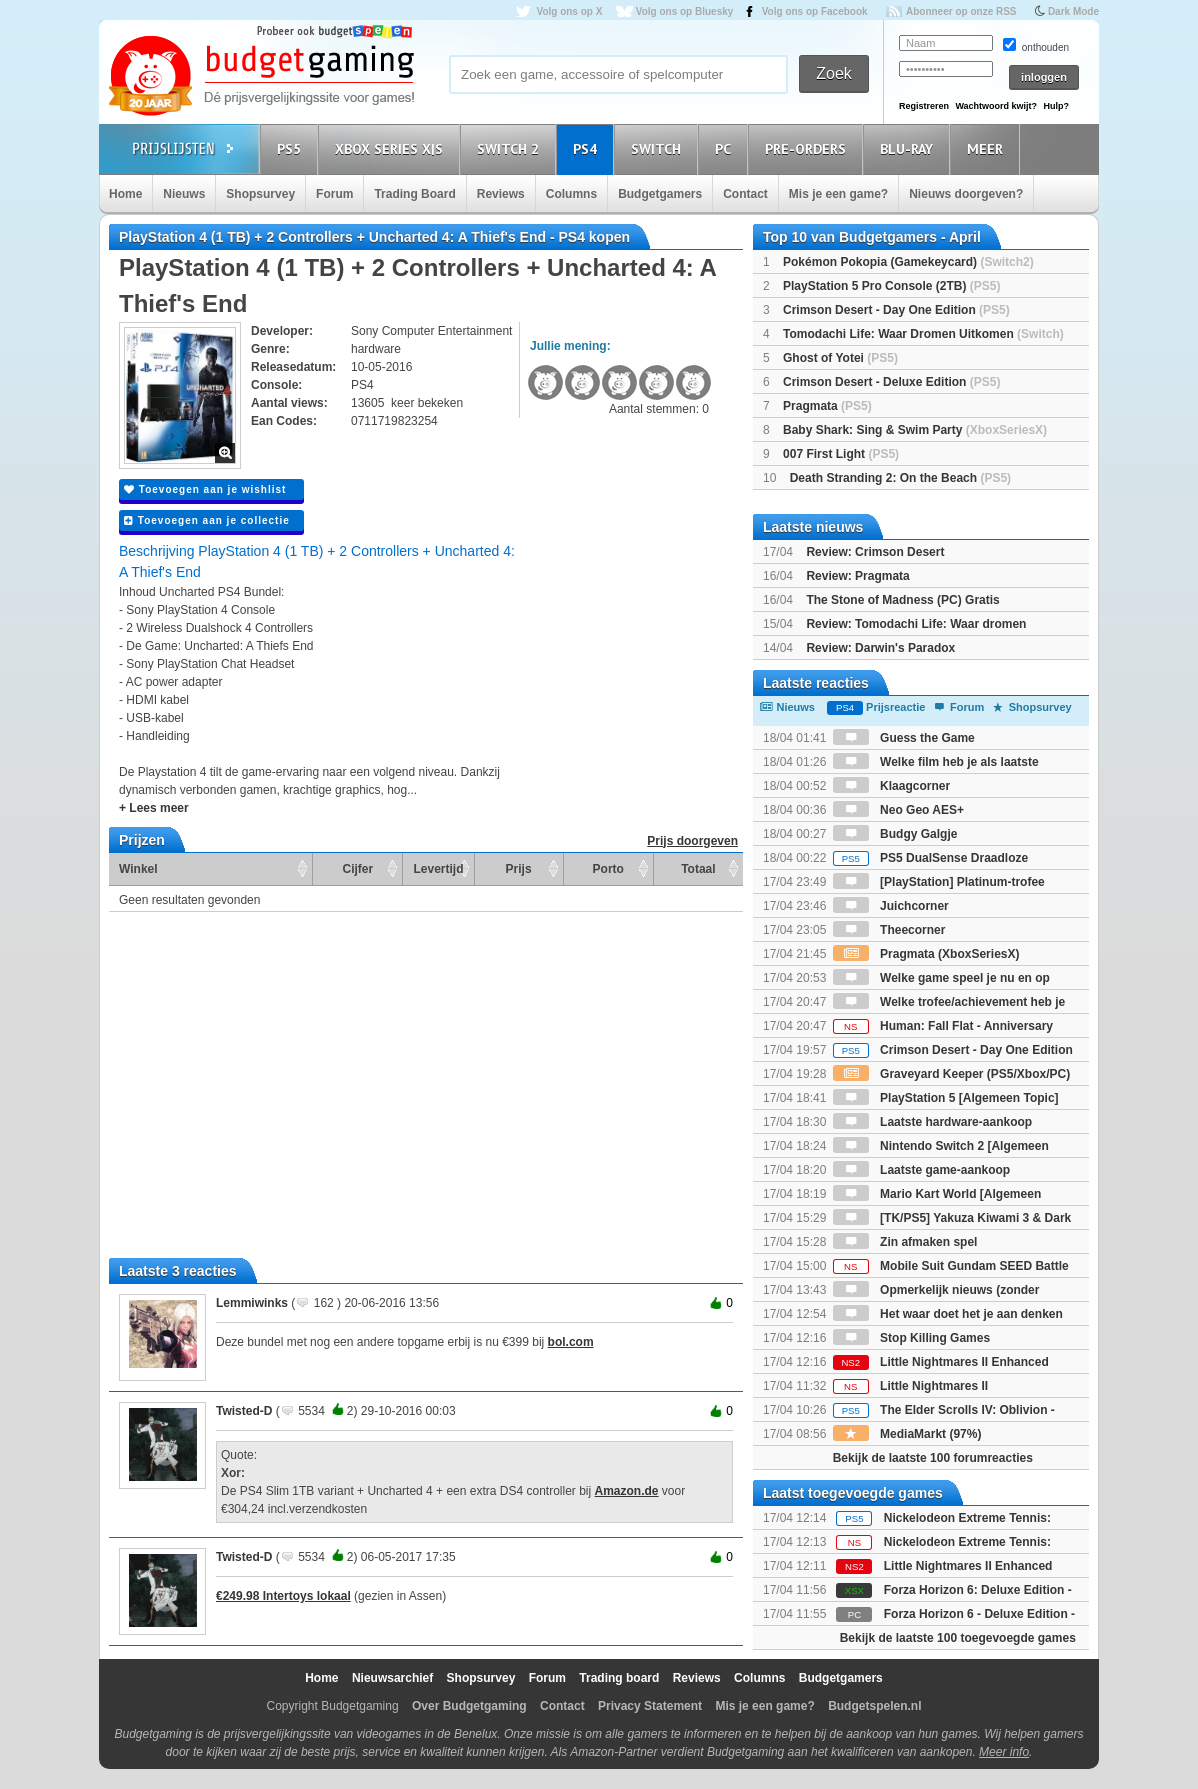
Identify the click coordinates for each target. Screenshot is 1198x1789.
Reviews (501, 194)
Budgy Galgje (895, 834)
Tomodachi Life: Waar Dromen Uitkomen (923, 334)
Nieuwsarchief (392, 1678)
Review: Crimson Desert (875, 552)
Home (125, 194)
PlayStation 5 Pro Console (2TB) (891, 286)
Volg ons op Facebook (815, 11)
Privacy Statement (650, 1706)
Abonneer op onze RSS (961, 11)
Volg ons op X (569, 11)
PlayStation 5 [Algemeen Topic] (946, 1098)
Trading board (619, 1678)
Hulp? (1056, 106)
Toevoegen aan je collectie (207, 520)
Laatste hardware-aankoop (932, 1122)
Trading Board (414, 194)
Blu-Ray (909, 148)
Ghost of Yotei (840, 358)
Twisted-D (244, 1411)
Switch (659, 148)
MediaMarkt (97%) (907, 1434)
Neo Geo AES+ (898, 810)
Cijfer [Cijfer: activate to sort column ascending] (358, 869)
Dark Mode (1073, 11)
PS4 (588, 148)
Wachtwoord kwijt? (996, 106)
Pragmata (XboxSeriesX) (926, 954)
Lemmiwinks (252, 1303)
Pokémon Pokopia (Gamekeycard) (908, 262)
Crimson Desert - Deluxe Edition (891, 382)
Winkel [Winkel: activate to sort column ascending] (138, 869)
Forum (334, 194)
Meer (988, 148)
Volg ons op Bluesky (685, 11)
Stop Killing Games (911, 1338)
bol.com (571, 1342)
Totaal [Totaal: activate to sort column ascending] (698, 869)
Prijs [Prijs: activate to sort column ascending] (519, 869)
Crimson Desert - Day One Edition (896, 310)
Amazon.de (627, 1491)
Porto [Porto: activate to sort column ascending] (608, 869)
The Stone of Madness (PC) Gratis (902, 600)
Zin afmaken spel (905, 1242)
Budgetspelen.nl (874, 1706)
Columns (571, 194)
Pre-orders (808, 148)
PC (726, 148)
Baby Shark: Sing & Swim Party (915, 430)
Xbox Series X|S (392, 148)
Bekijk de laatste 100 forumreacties (933, 1458)
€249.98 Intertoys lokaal (283, 1596)
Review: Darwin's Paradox (880, 648)
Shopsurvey (260, 194)
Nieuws (184, 194)
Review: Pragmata (857, 576)
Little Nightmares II (910, 1386)
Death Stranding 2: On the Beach (900, 478)
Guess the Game (904, 738)
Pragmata (827, 406)
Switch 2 (511, 148)
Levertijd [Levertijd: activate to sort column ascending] (438, 869)
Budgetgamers (660, 194)
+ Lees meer (154, 808)
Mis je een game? (838, 194)
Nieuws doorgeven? (966, 194)
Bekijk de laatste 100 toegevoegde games (958, 1638)
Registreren (924, 106)
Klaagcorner (891, 786)
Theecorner (889, 930)
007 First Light (841, 454)
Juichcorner (891, 906)
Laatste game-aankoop (921, 1170)
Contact (745, 194)
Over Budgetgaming (469, 1706)
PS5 (292, 148)
